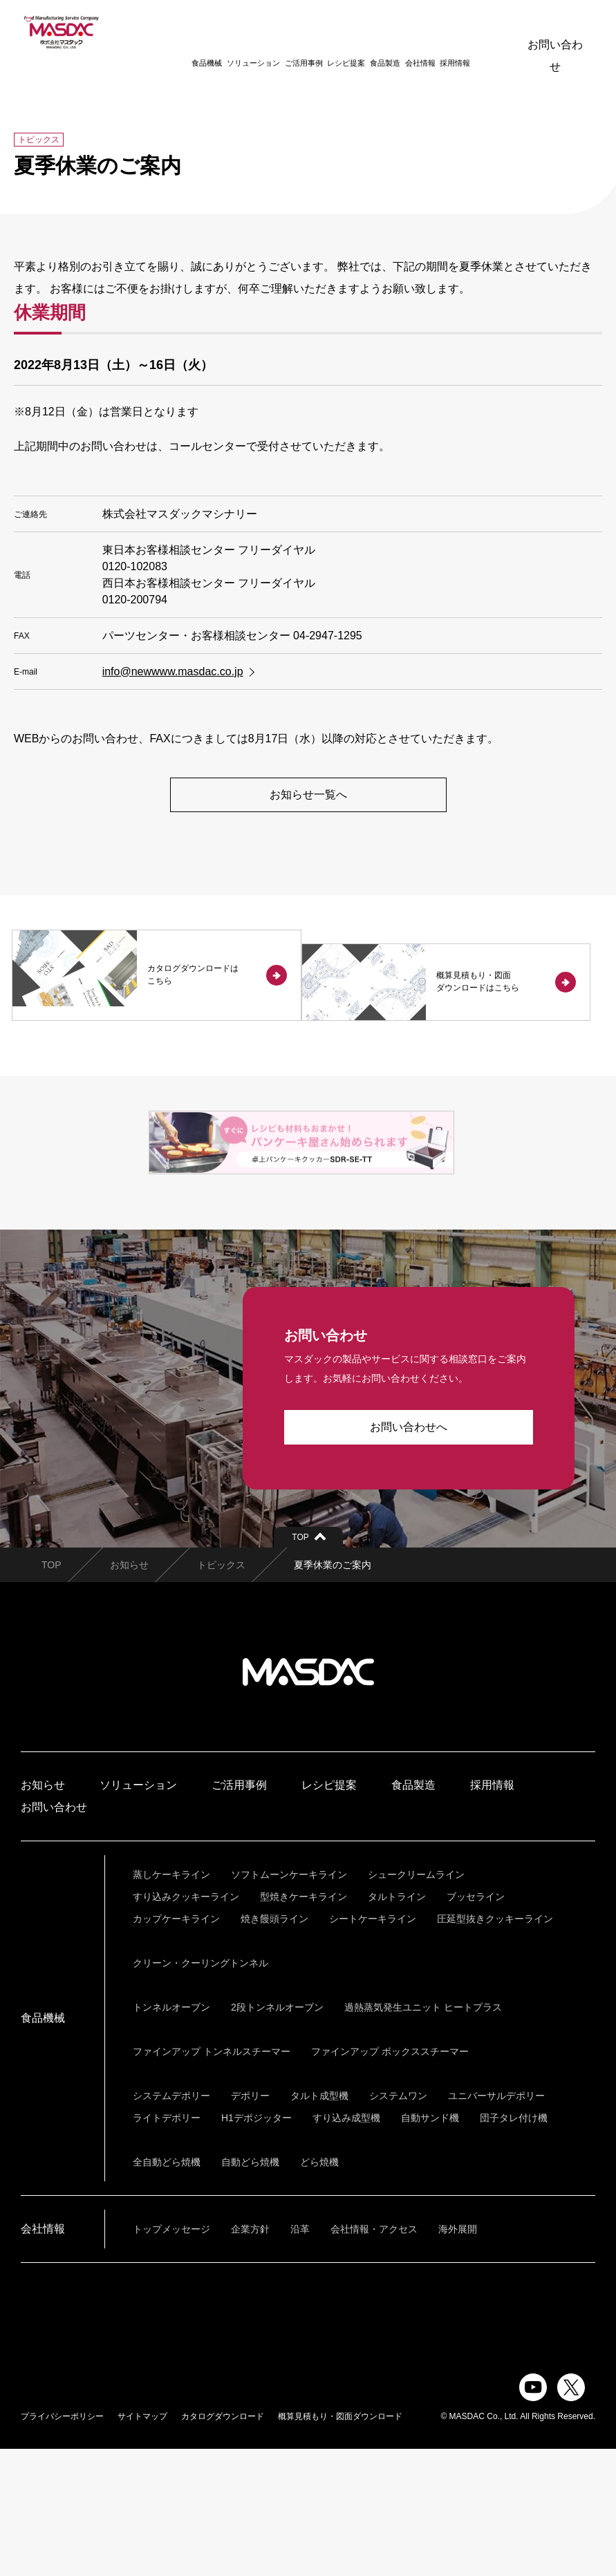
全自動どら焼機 (166, 2289)
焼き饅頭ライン (274, 2045)
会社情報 (401, 32)
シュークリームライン (416, 2001)
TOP (51, 1692)
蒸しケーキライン (171, 2001)
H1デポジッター (256, 2244)
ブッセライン (476, 2023)
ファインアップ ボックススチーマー (390, 2178)
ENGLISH (480, 31)
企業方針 (250, 2356)
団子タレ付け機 (514, 2244)
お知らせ (129, 1692)
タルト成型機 (319, 2222)
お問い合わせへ (408, 1554)
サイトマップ (142, 2543)
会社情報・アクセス (374, 2356)
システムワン (398, 2222)
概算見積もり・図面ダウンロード (340, 2543)
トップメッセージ (171, 2356)
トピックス (221, 1692)
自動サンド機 (430, 2244)
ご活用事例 (285, 32)
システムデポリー (171, 2222)
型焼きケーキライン (303, 2023)
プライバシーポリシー (62, 2543)
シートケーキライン (372, 2045)
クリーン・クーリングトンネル (200, 2090)
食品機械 (188, 32)
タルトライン (397, 2023)
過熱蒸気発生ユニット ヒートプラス (423, 2134)
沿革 (300, 2356)
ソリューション (234, 32)
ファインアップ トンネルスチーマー (211, 2178)
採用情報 (437, 32)
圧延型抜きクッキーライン (495, 2045)
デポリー (250, 2222)
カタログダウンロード (222, 2543)
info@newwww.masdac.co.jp (172, 671)
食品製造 (366, 32)
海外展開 (457, 2356)
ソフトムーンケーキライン (289, 2001)
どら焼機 (319, 2289)
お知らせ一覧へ (308, 795)
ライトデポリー (166, 2244)
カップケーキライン (176, 2045)
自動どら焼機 (250, 2289)
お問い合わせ (555, 31)
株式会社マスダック (308, 1799)
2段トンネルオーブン (277, 2134)
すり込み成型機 (346, 2244)
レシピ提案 (328, 32)
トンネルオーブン (171, 2134)
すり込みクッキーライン (186, 2023)
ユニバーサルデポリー (496, 2222)
